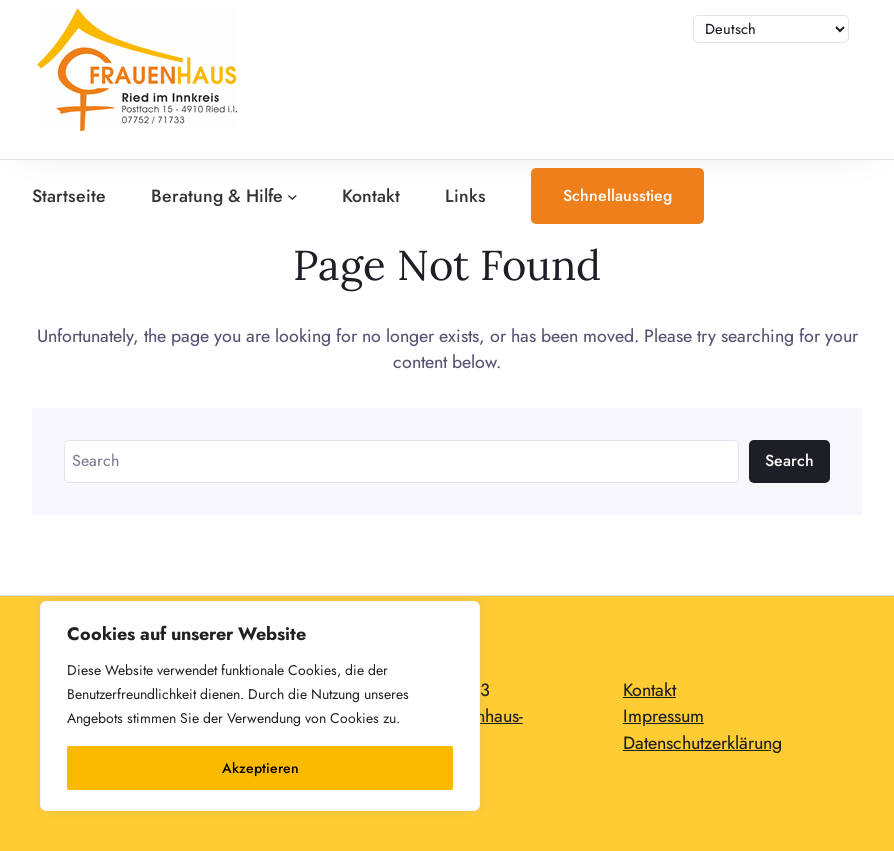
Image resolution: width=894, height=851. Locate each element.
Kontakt (649, 690)
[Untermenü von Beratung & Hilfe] (292, 196)
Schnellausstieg (617, 195)
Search (789, 460)
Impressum (663, 716)
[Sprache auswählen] (771, 29)
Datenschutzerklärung (702, 743)
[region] (260, 706)
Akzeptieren (260, 768)
